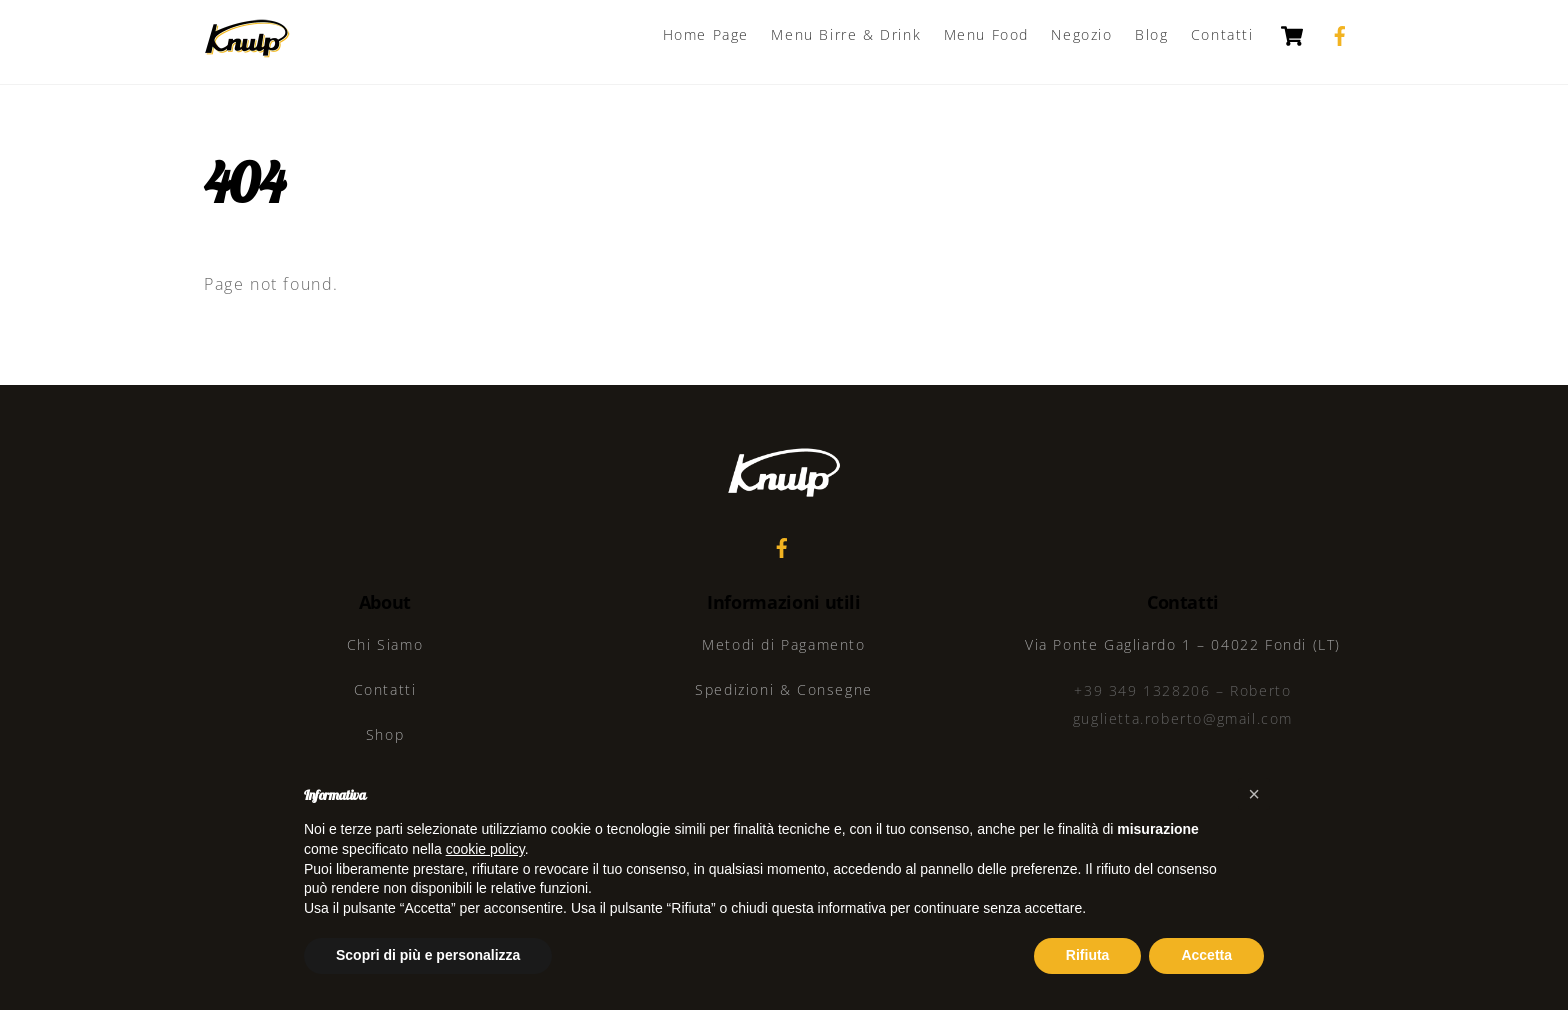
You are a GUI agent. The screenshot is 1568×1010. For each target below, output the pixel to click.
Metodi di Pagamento (783, 644)
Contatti (1222, 34)
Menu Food (986, 34)
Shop (385, 734)
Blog (1151, 34)
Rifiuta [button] (1088, 955)
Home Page (706, 34)
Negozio (1081, 34)
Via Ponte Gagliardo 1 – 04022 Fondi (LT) (1183, 644)
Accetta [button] (1206, 955)
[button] (1254, 794)
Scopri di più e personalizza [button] (428, 955)
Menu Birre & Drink (846, 34)
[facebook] (1340, 33)
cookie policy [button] (485, 849)
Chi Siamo (385, 644)
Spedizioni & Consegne (784, 689)
